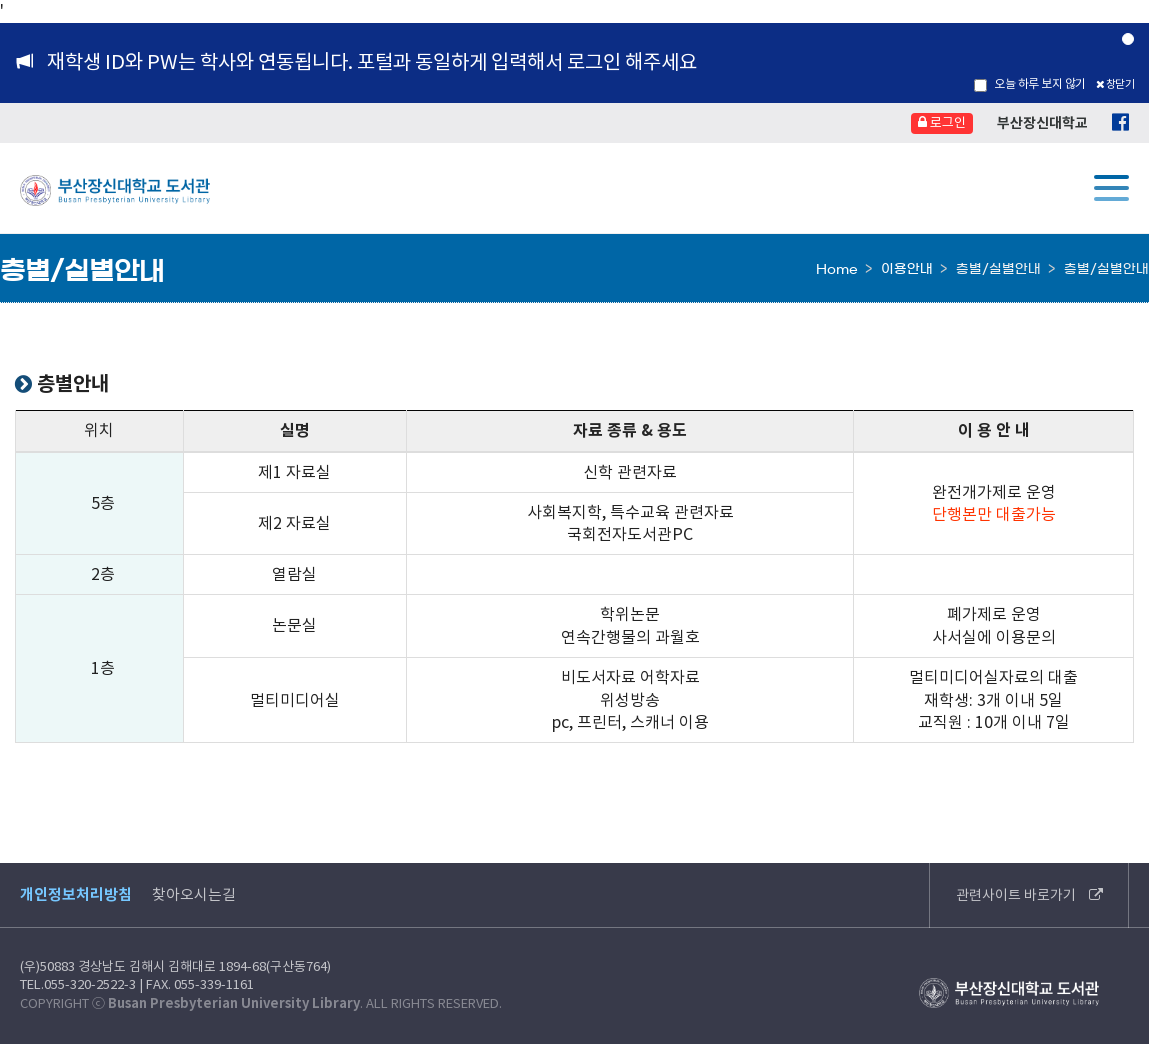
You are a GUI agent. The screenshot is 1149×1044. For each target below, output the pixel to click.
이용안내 (907, 269)
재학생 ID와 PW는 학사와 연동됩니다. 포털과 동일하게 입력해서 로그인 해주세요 (372, 62)
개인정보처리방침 (76, 894)
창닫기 (1115, 84)
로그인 (942, 122)
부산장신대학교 (1042, 123)
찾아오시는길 (194, 894)
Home (837, 269)
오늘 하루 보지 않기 (1030, 84)
